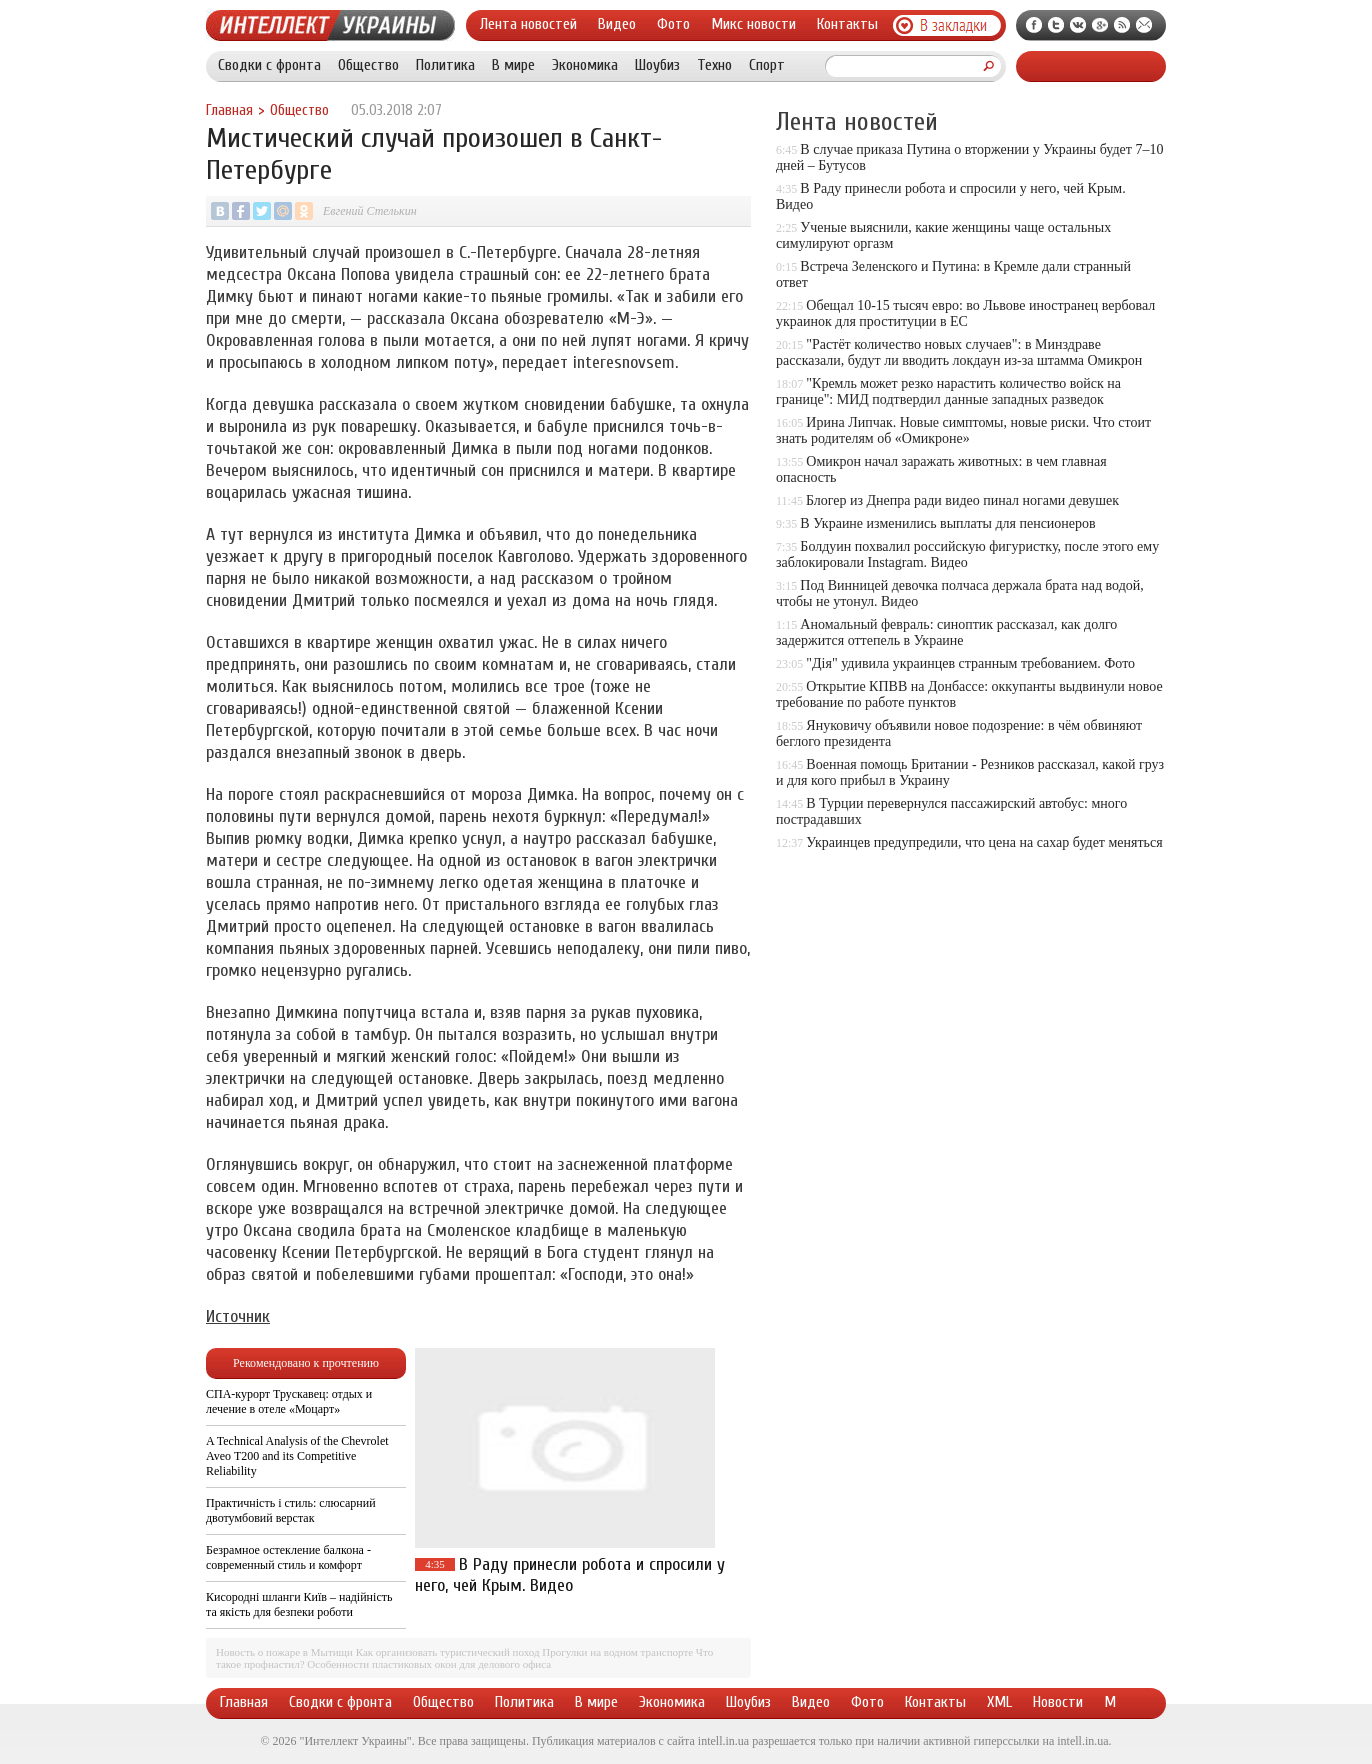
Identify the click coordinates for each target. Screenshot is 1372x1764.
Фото (673, 24)
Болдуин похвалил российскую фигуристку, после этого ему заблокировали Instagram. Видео (967, 554)
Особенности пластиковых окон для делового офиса (429, 1664)
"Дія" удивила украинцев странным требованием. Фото (970, 663)
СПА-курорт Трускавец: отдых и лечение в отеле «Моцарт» (289, 1401)
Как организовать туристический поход (448, 1652)
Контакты (847, 24)
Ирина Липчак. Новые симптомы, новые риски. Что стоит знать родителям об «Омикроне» (963, 430)
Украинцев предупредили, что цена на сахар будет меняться (984, 842)
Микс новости (753, 24)
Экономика (585, 65)
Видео (617, 24)
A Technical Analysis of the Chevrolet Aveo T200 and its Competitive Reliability (297, 1456)
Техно (714, 65)
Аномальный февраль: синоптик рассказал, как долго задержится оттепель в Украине (946, 632)
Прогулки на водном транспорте (617, 1652)
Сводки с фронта (269, 65)
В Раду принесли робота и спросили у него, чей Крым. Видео (570, 1575)
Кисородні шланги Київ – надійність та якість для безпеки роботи (299, 1604)
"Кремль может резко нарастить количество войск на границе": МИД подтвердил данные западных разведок (948, 391)
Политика (445, 65)
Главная (229, 110)
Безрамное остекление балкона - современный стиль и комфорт (288, 1557)
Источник (238, 1316)
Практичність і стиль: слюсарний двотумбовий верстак (291, 1510)
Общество (368, 65)
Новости (1058, 1702)
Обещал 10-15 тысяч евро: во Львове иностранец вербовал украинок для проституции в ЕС (965, 313)
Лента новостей (528, 24)
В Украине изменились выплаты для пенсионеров (947, 523)
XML (999, 1702)
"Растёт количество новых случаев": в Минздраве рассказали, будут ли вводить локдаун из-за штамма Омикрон (959, 352)
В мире (513, 65)
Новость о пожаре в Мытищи (284, 1652)
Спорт (767, 65)
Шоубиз (657, 65)
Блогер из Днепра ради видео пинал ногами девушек (962, 500)
